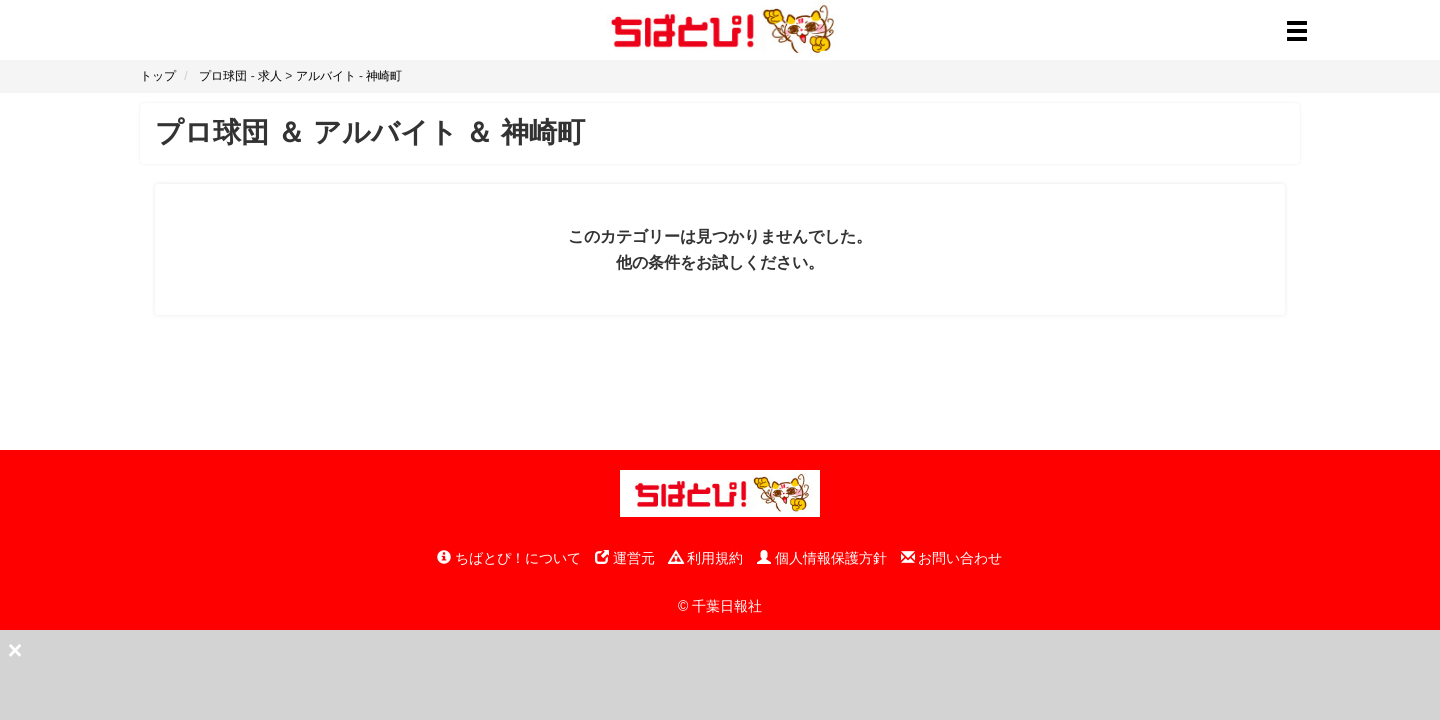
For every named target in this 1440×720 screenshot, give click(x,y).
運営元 (625, 558)
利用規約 (706, 558)
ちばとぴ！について (509, 558)
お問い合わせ (952, 558)
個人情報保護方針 (822, 558)
